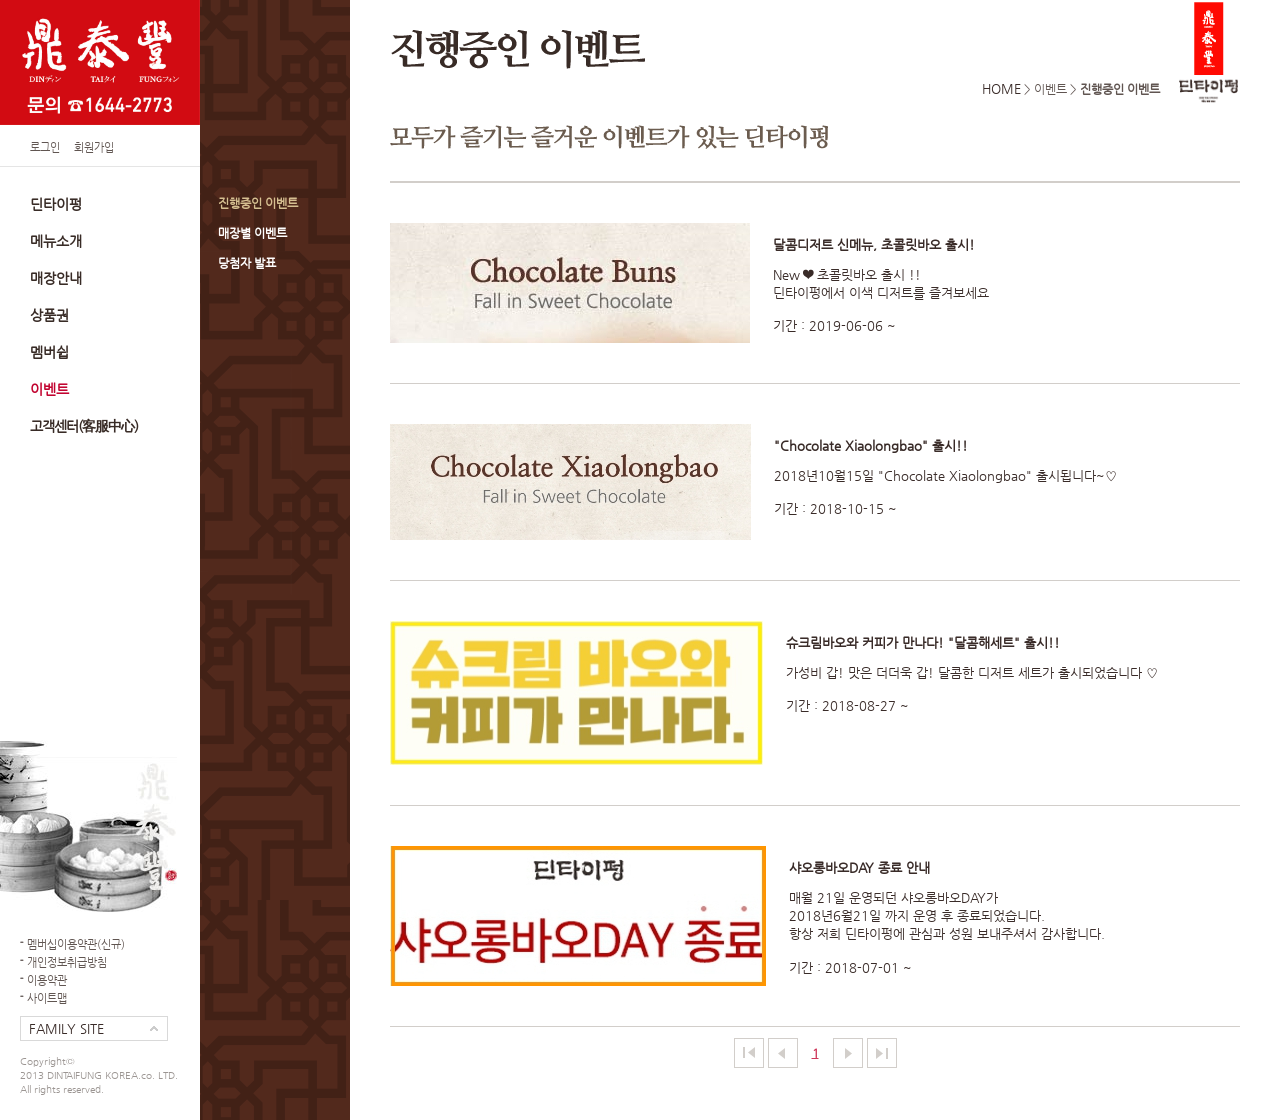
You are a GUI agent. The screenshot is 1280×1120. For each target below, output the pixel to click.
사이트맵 (47, 998)
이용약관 (47, 980)
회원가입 (94, 147)
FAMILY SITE (66, 1028)
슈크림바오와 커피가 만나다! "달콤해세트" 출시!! (923, 642)
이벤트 (49, 389)
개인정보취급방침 (67, 962)
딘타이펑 (56, 204)
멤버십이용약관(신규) (76, 944)
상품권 (49, 315)
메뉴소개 (56, 241)
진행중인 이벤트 (258, 203)
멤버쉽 (49, 352)
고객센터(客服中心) (84, 426)
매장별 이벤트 (252, 233)
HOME (1001, 88)
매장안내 (56, 278)
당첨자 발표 (247, 263)
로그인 (45, 147)
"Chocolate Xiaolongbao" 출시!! (871, 445)
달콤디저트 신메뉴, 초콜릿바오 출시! (874, 244)
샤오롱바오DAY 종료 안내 (859, 867)
